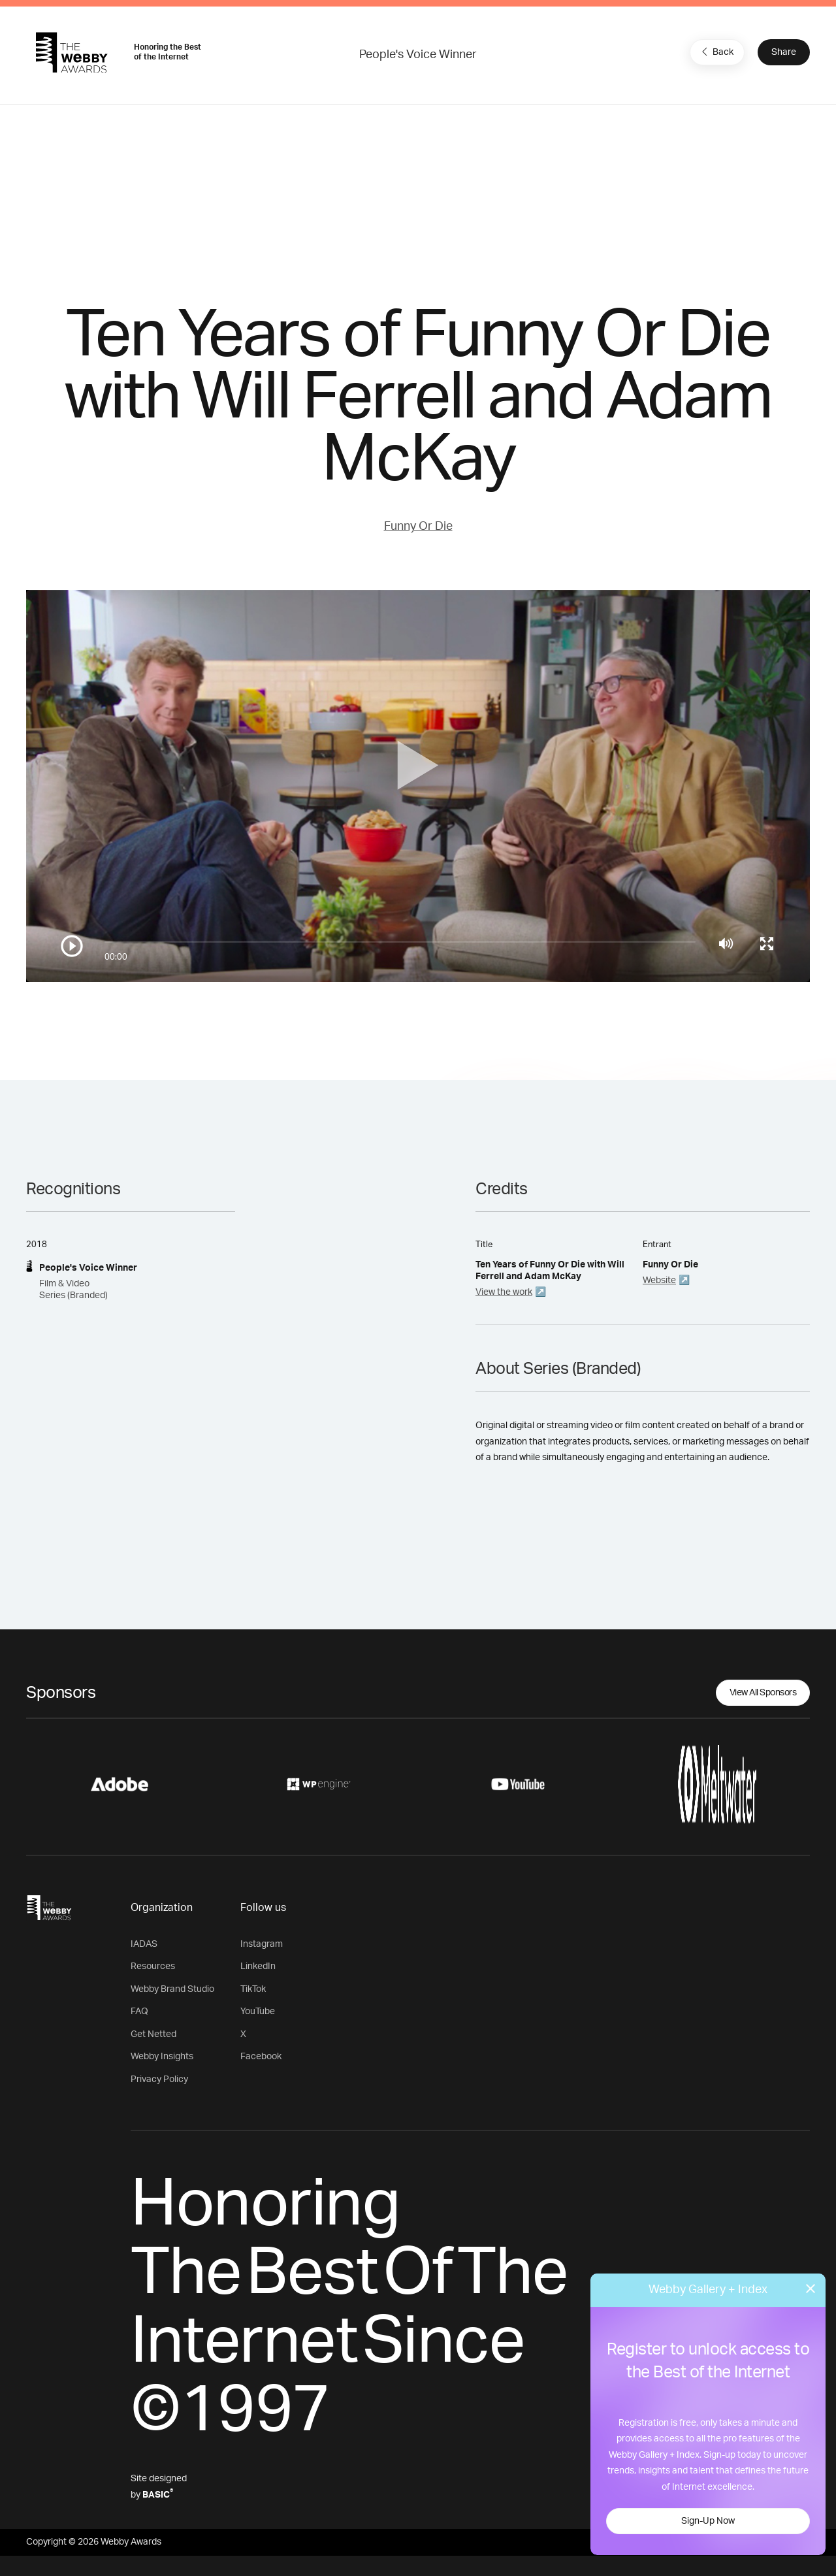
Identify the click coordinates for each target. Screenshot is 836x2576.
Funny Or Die (418, 526)
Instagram (261, 1944)
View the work (503, 1292)
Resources (153, 1966)
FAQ (139, 2011)
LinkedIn (258, 1966)
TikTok (253, 1989)
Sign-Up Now (708, 2521)
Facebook (260, 2056)
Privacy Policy (159, 2079)
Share (783, 52)
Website (659, 1280)
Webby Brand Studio (172, 1989)
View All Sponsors (763, 1692)
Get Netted (153, 2034)
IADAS (144, 1944)
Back (715, 51)
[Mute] (726, 943)
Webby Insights (162, 2056)
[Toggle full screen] (766, 943)
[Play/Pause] (72, 946)
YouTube (257, 2011)
